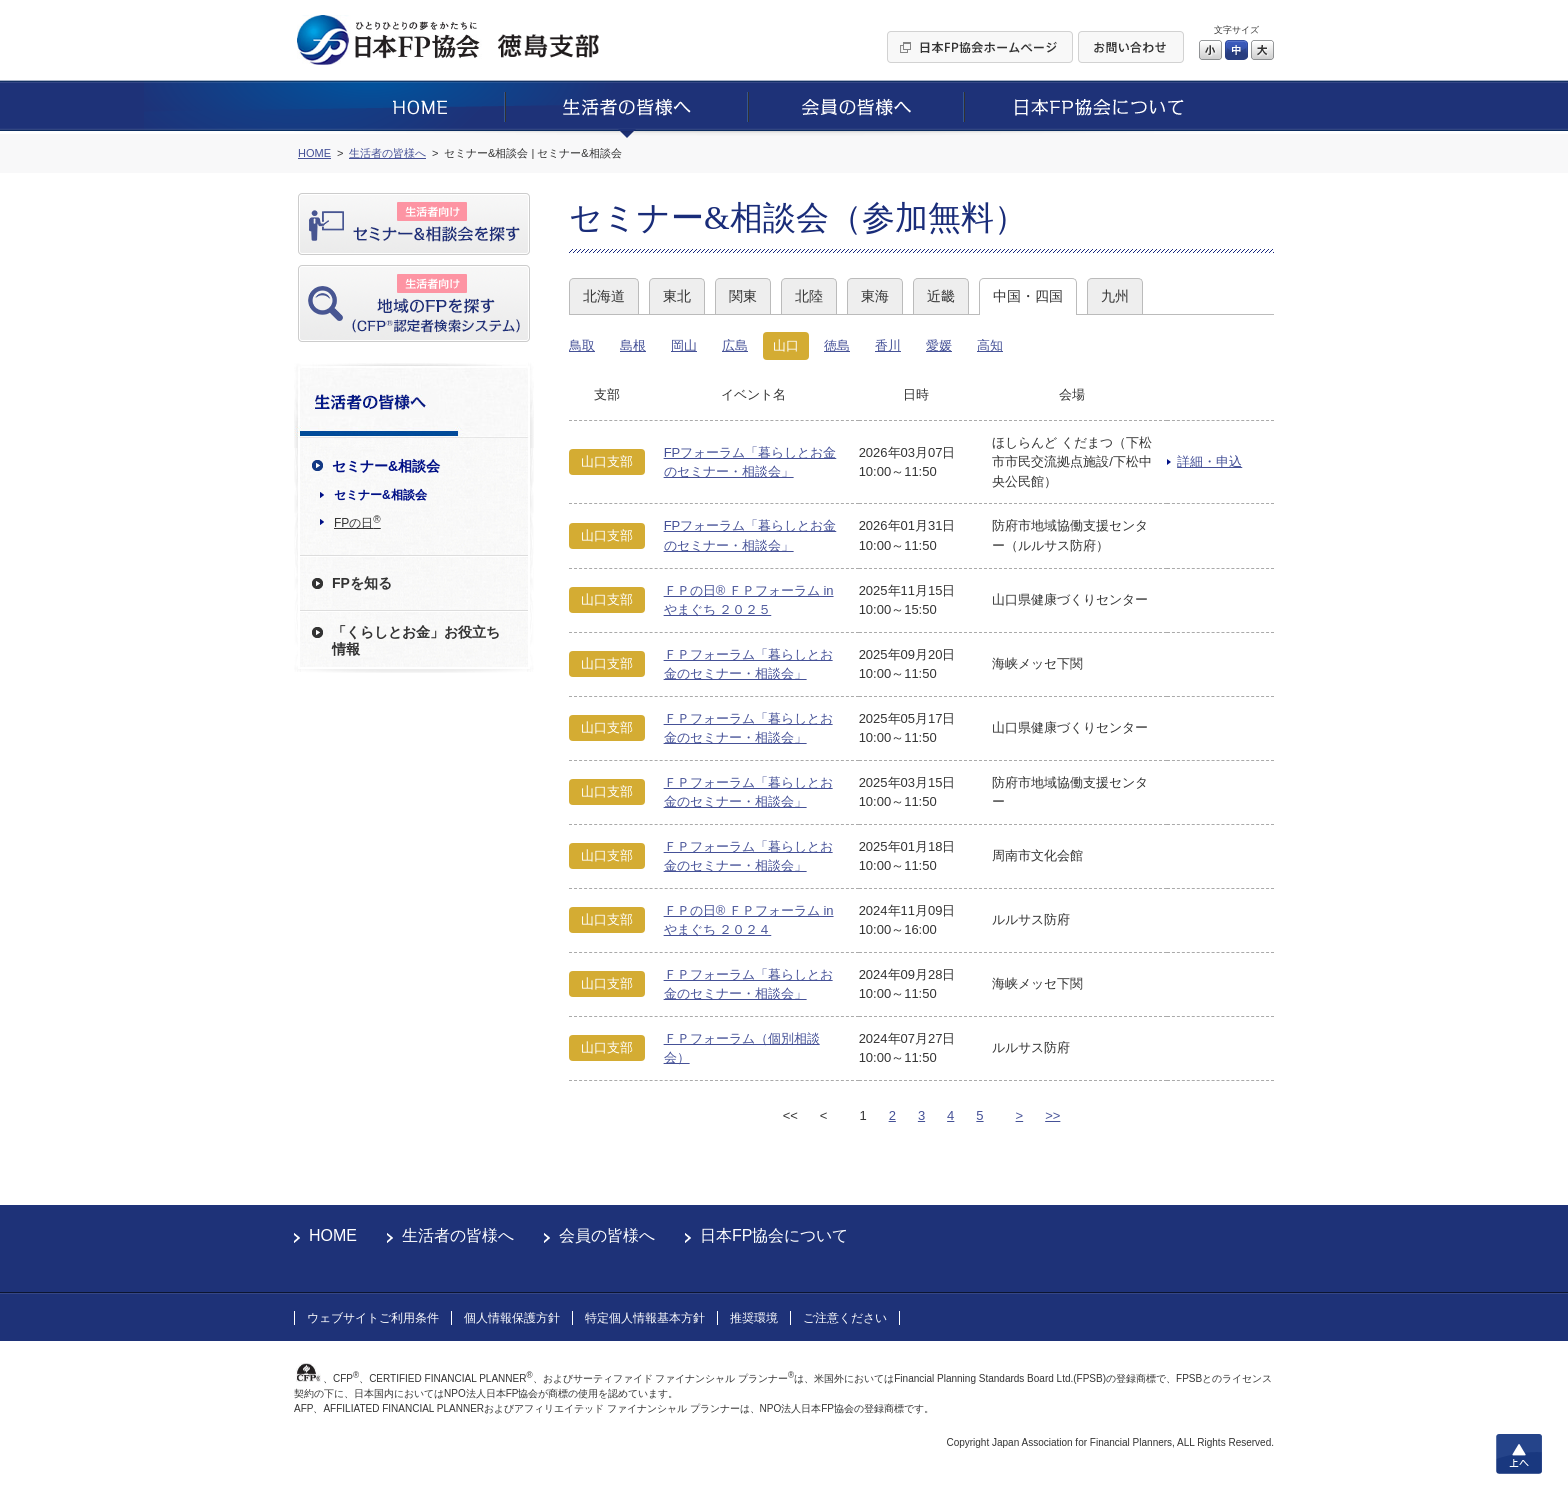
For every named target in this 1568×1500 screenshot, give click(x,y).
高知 (990, 345)
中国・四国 (1028, 296)
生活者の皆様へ (458, 1235)
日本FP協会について (774, 1235)
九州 (1115, 296)
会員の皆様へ (607, 1235)
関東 (743, 296)
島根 (633, 345)
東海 (875, 296)
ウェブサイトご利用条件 (373, 1318)
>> (1052, 1115)
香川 (888, 345)
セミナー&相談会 (380, 495)
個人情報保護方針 (512, 1318)
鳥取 (582, 345)
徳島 (837, 345)
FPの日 (357, 522)
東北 (677, 296)
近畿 (941, 296)
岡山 (684, 345)
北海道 (604, 296)
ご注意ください (845, 1318)
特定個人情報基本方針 (645, 1318)
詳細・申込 (1209, 461)
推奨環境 (754, 1318)
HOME (333, 1235)
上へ (1519, 1454)
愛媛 (939, 345)
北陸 (809, 296)
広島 (735, 345)
